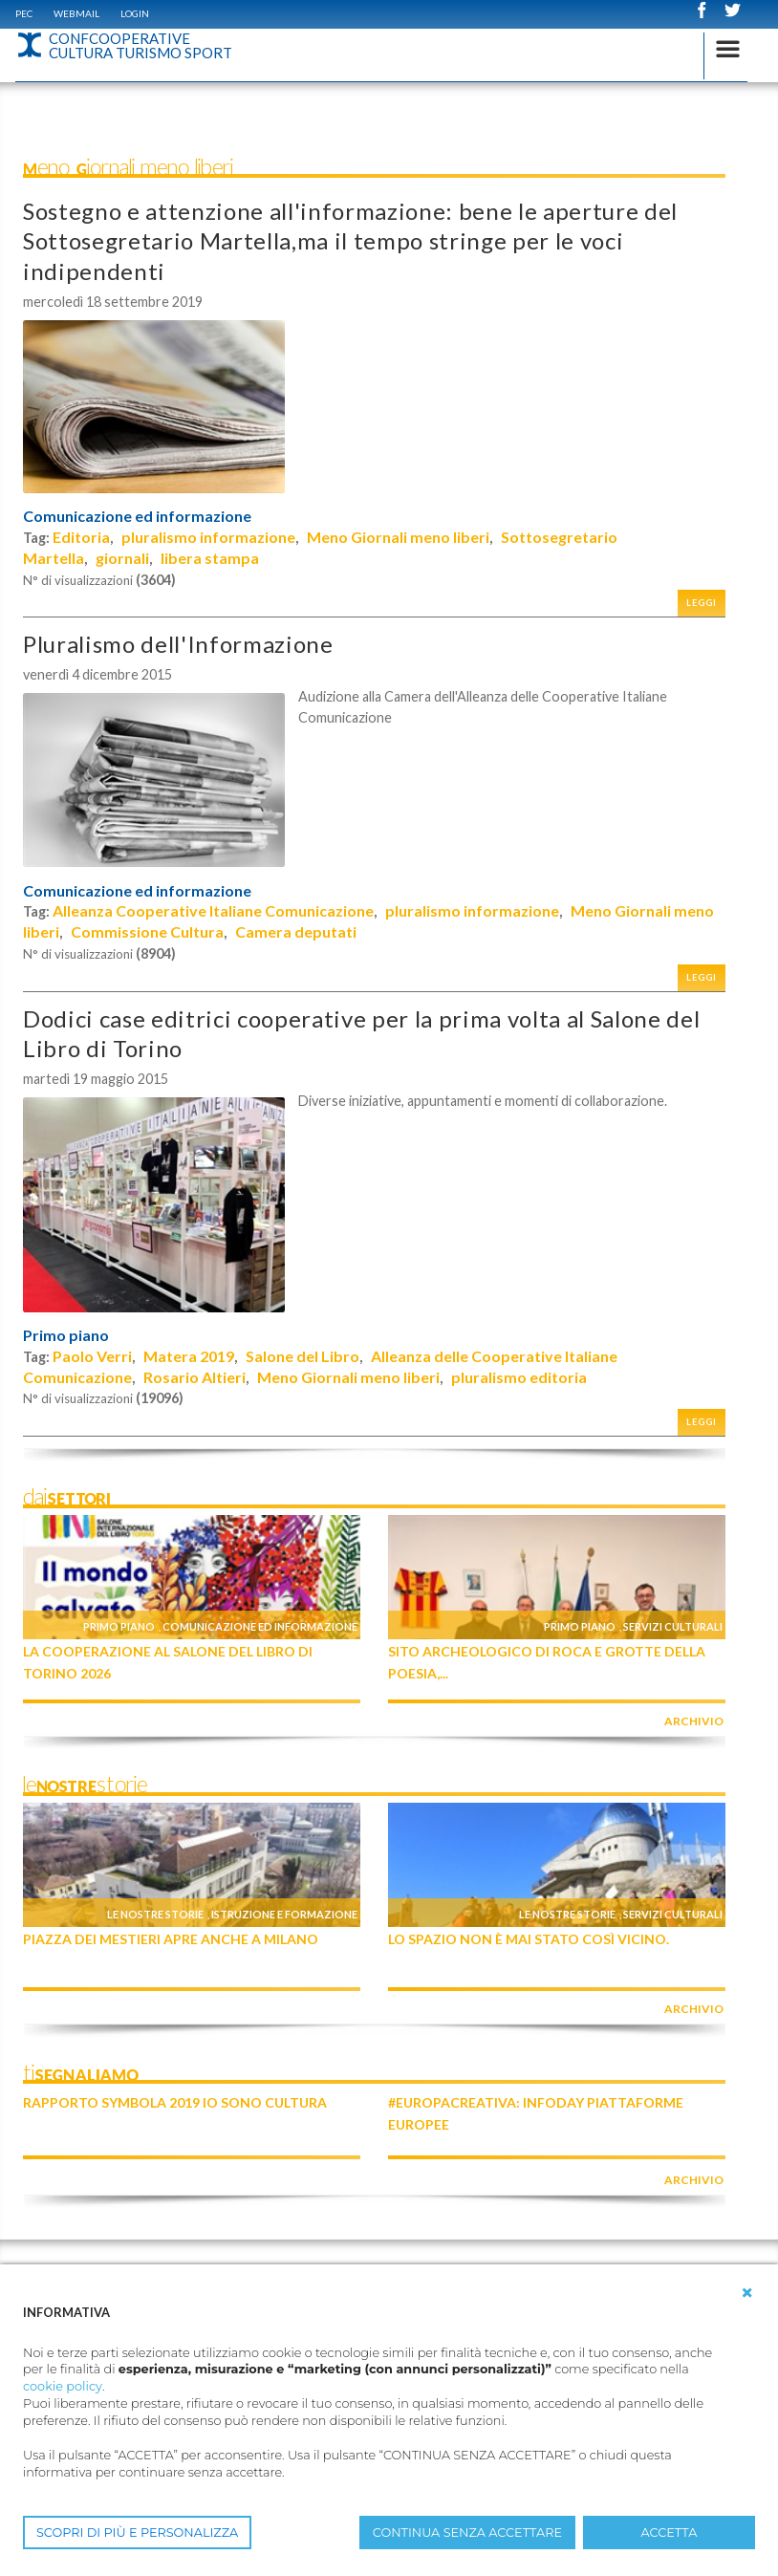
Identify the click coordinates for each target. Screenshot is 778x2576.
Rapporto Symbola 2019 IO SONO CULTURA (175, 2102)
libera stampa (210, 558)
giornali (122, 558)
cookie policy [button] (62, 2386)
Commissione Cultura (147, 931)
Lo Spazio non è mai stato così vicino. (528, 1939)
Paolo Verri (92, 1356)
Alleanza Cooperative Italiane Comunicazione (213, 910)
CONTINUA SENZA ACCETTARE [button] (467, 2532)
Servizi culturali (673, 1626)
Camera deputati (296, 931)
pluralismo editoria (519, 1377)
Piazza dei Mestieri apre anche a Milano (170, 1939)
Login (134, 13)
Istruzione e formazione (284, 1914)
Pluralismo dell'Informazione (178, 644)
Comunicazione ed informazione (137, 516)
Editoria (81, 537)
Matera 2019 (188, 1356)
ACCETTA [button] (669, 2532)
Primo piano (66, 1335)
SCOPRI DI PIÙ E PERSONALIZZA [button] (137, 2532)
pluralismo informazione (208, 537)
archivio (694, 1721)
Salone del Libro (302, 1356)
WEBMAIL (76, 13)
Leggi (701, 602)
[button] (747, 2293)
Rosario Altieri (194, 1377)
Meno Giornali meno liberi (398, 537)
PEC (23, 13)
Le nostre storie (155, 1914)
